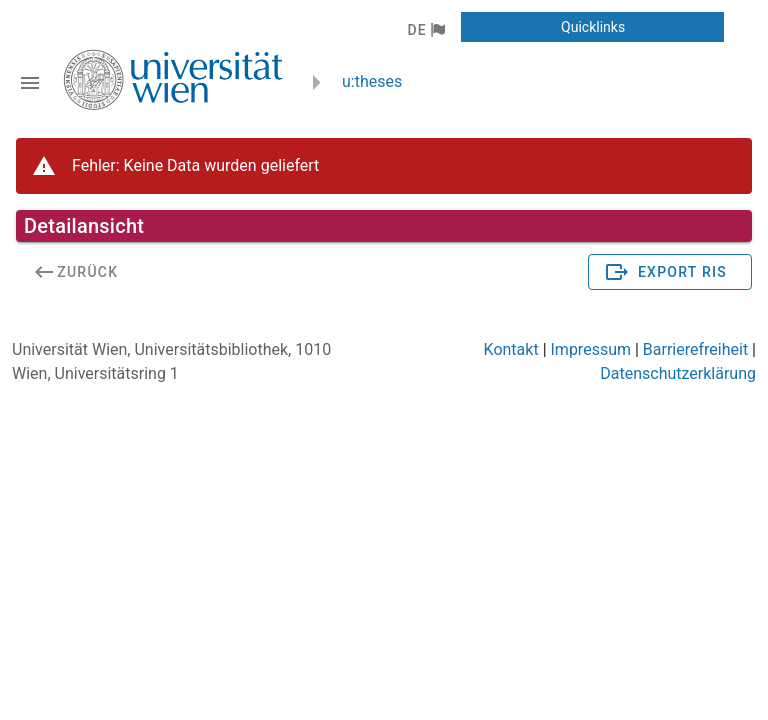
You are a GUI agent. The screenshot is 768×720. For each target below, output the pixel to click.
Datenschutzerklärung (678, 373)
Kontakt (511, 349)
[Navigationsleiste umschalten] (30, 83)
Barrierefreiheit (695, 349)
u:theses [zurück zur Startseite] (372, 81)
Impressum (591, 349)
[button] (425, 30)
